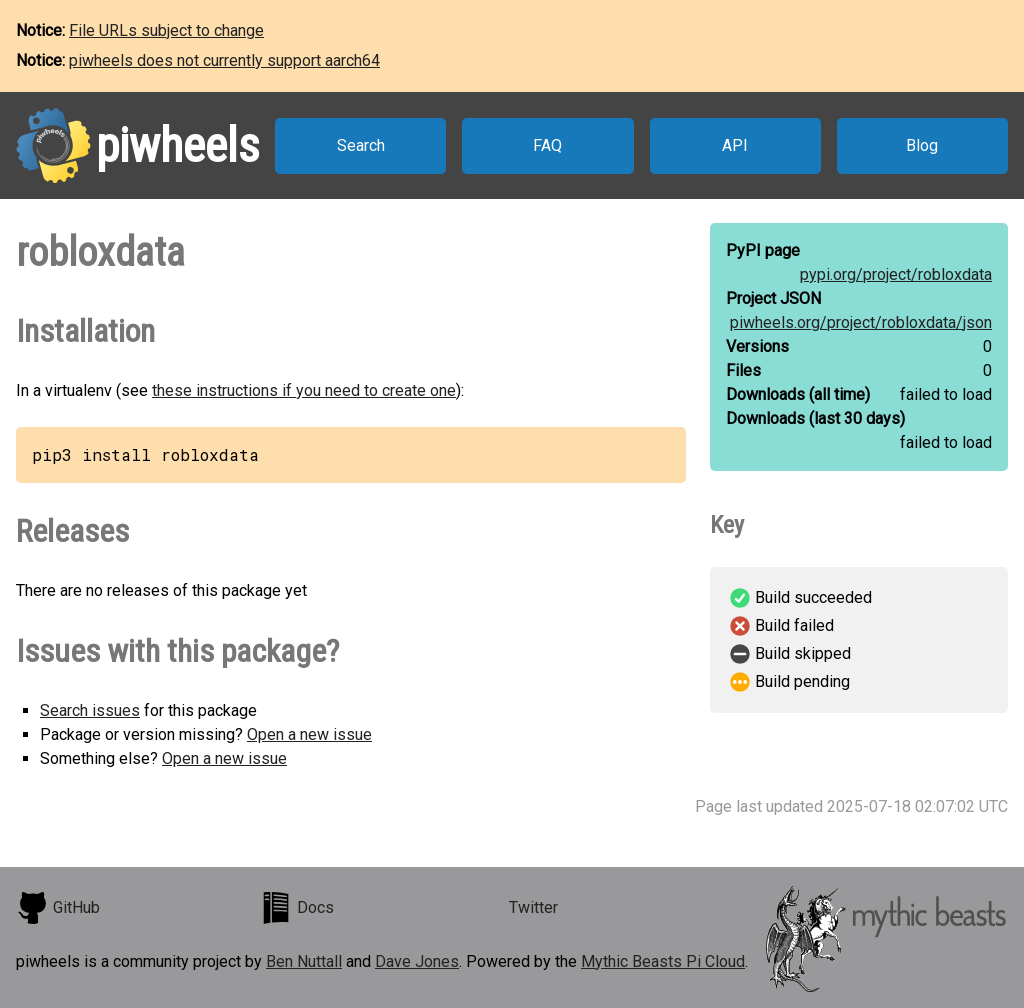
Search (361, 145)
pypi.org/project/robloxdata (896, 274)
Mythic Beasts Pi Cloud (663, 961)
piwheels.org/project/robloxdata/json (861, 322)
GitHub (58, 908)
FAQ (547, 145)
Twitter (533, 907)
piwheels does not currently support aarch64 (224, 60)
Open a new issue (309, 734)
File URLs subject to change (166, 30)
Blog (922, 145)
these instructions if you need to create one (304, 390)
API (735, 145)
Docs (297, 908)
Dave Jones (417, 961)
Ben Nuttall (304, 961)
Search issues (90, 710)
